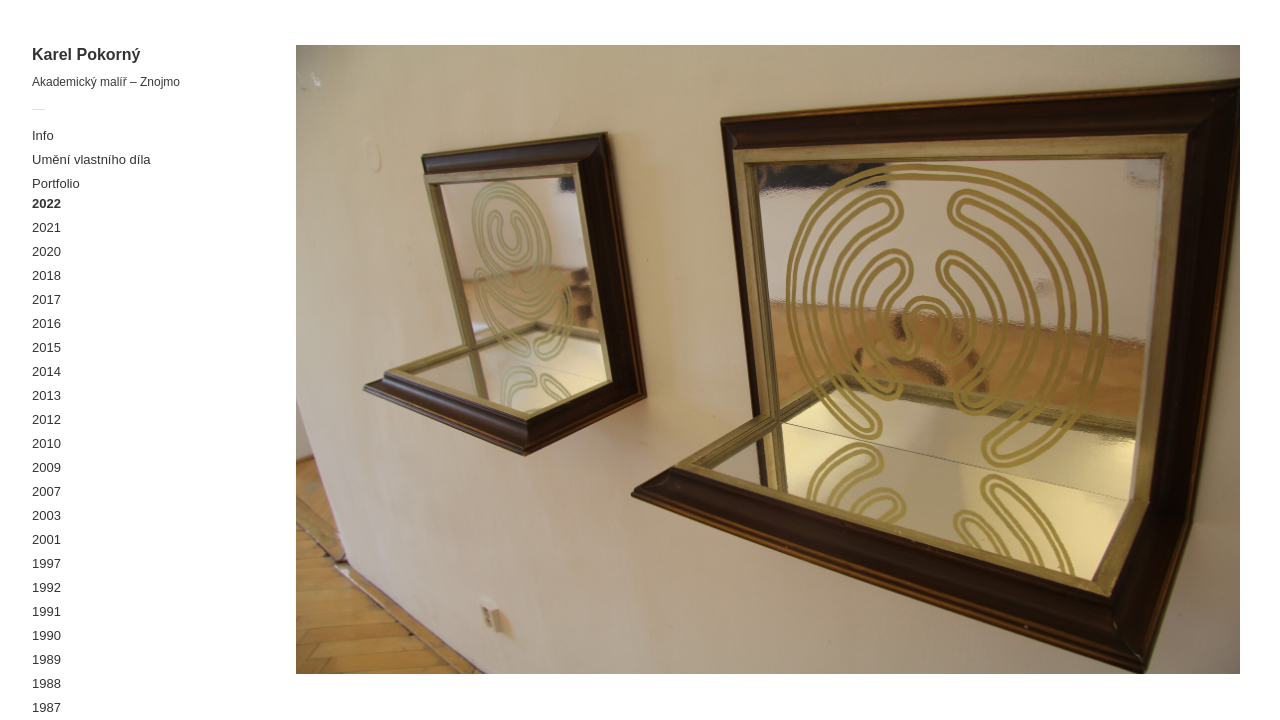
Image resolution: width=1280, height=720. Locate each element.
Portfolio (56, 183)
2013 (46, 395)
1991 (46, 611)
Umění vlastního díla (91, 159)
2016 (46, 323)
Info (43, 135)
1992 (46, 587)
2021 (46, 227)
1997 (46, 563)
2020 (46, 251)
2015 (46, 347)
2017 (46, 299)
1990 (46, 635)
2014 (46, 371)
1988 (46, 683)
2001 (46, 539)
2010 (46, 443)
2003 (46, 515)
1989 (46, 659)
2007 (46, 491)
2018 (46, 275)
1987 (46, 707)
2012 (46, 419)
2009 (46, 467)
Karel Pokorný (86, 54)
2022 (46, 203)
